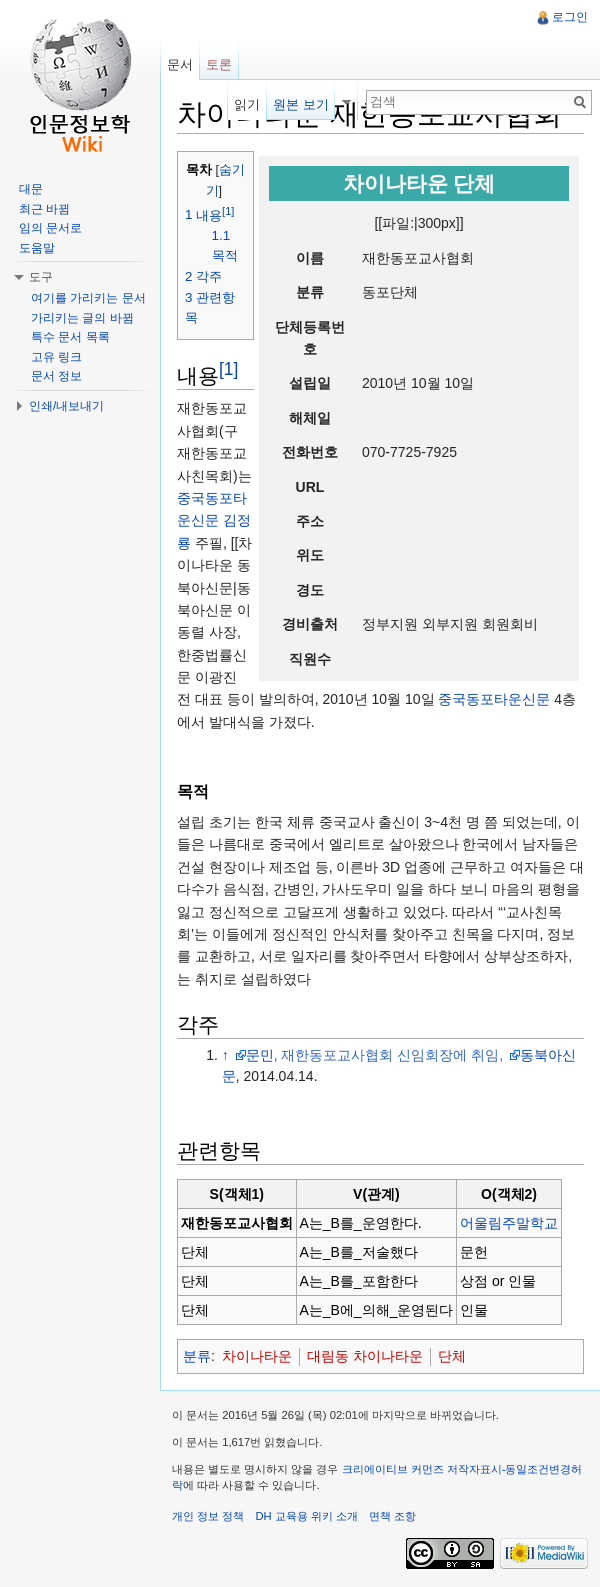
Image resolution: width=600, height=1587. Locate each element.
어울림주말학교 (509, 1223)
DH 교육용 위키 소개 (306, 1516)
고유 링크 (56, 357)
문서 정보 (56, 376)
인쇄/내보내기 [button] (66, 406)
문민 (260, 1055)
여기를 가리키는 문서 (88, 298)
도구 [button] (41, 277)
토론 (219, 64)
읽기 (247, 104)
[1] (228, 369)
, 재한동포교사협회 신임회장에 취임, (390, 1055)
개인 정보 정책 (208, 1516)
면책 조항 (392, 1516)
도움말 (37, 248)
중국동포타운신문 (494, 699)
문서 (180, 64)
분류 (197, 1356)
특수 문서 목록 (70, 337)
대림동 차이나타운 (365, 1356)
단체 (452, 1356)
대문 (31, 189)
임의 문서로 (50, 228)
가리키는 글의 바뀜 (82, 318)
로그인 (570, 17)
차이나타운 (257, 1356)
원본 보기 (301, 104)
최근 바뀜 (44, 209)
